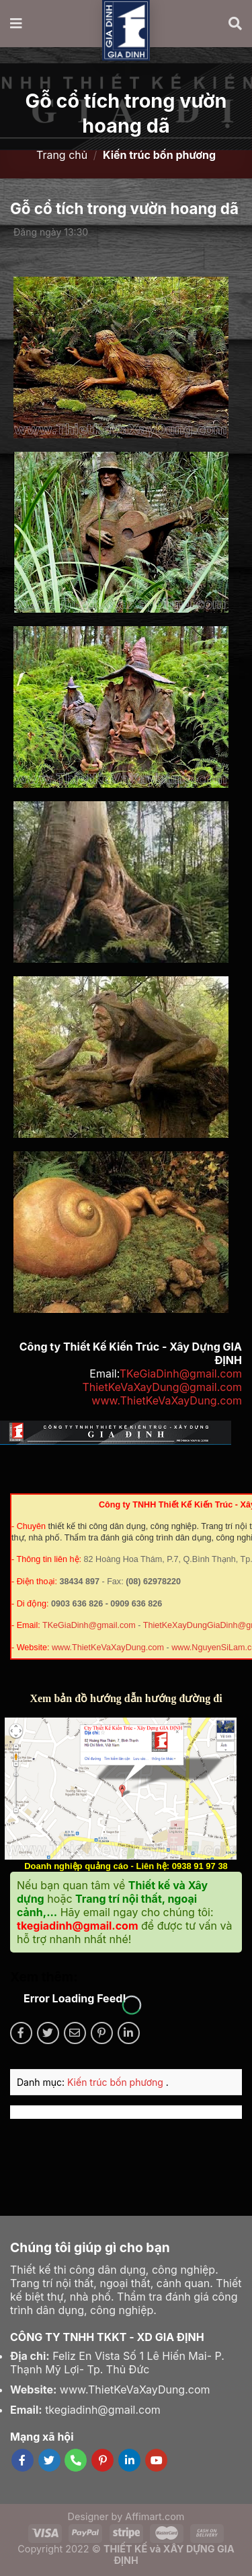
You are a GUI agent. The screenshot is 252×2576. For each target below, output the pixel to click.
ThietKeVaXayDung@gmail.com (162, 1387)
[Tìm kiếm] (235, 23)
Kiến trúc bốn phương (116, 2082)
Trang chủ (61, 155)
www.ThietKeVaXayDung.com (166, 1400)
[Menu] (17, 23)
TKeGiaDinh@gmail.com (181, 1373)
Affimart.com (154, 2516)
